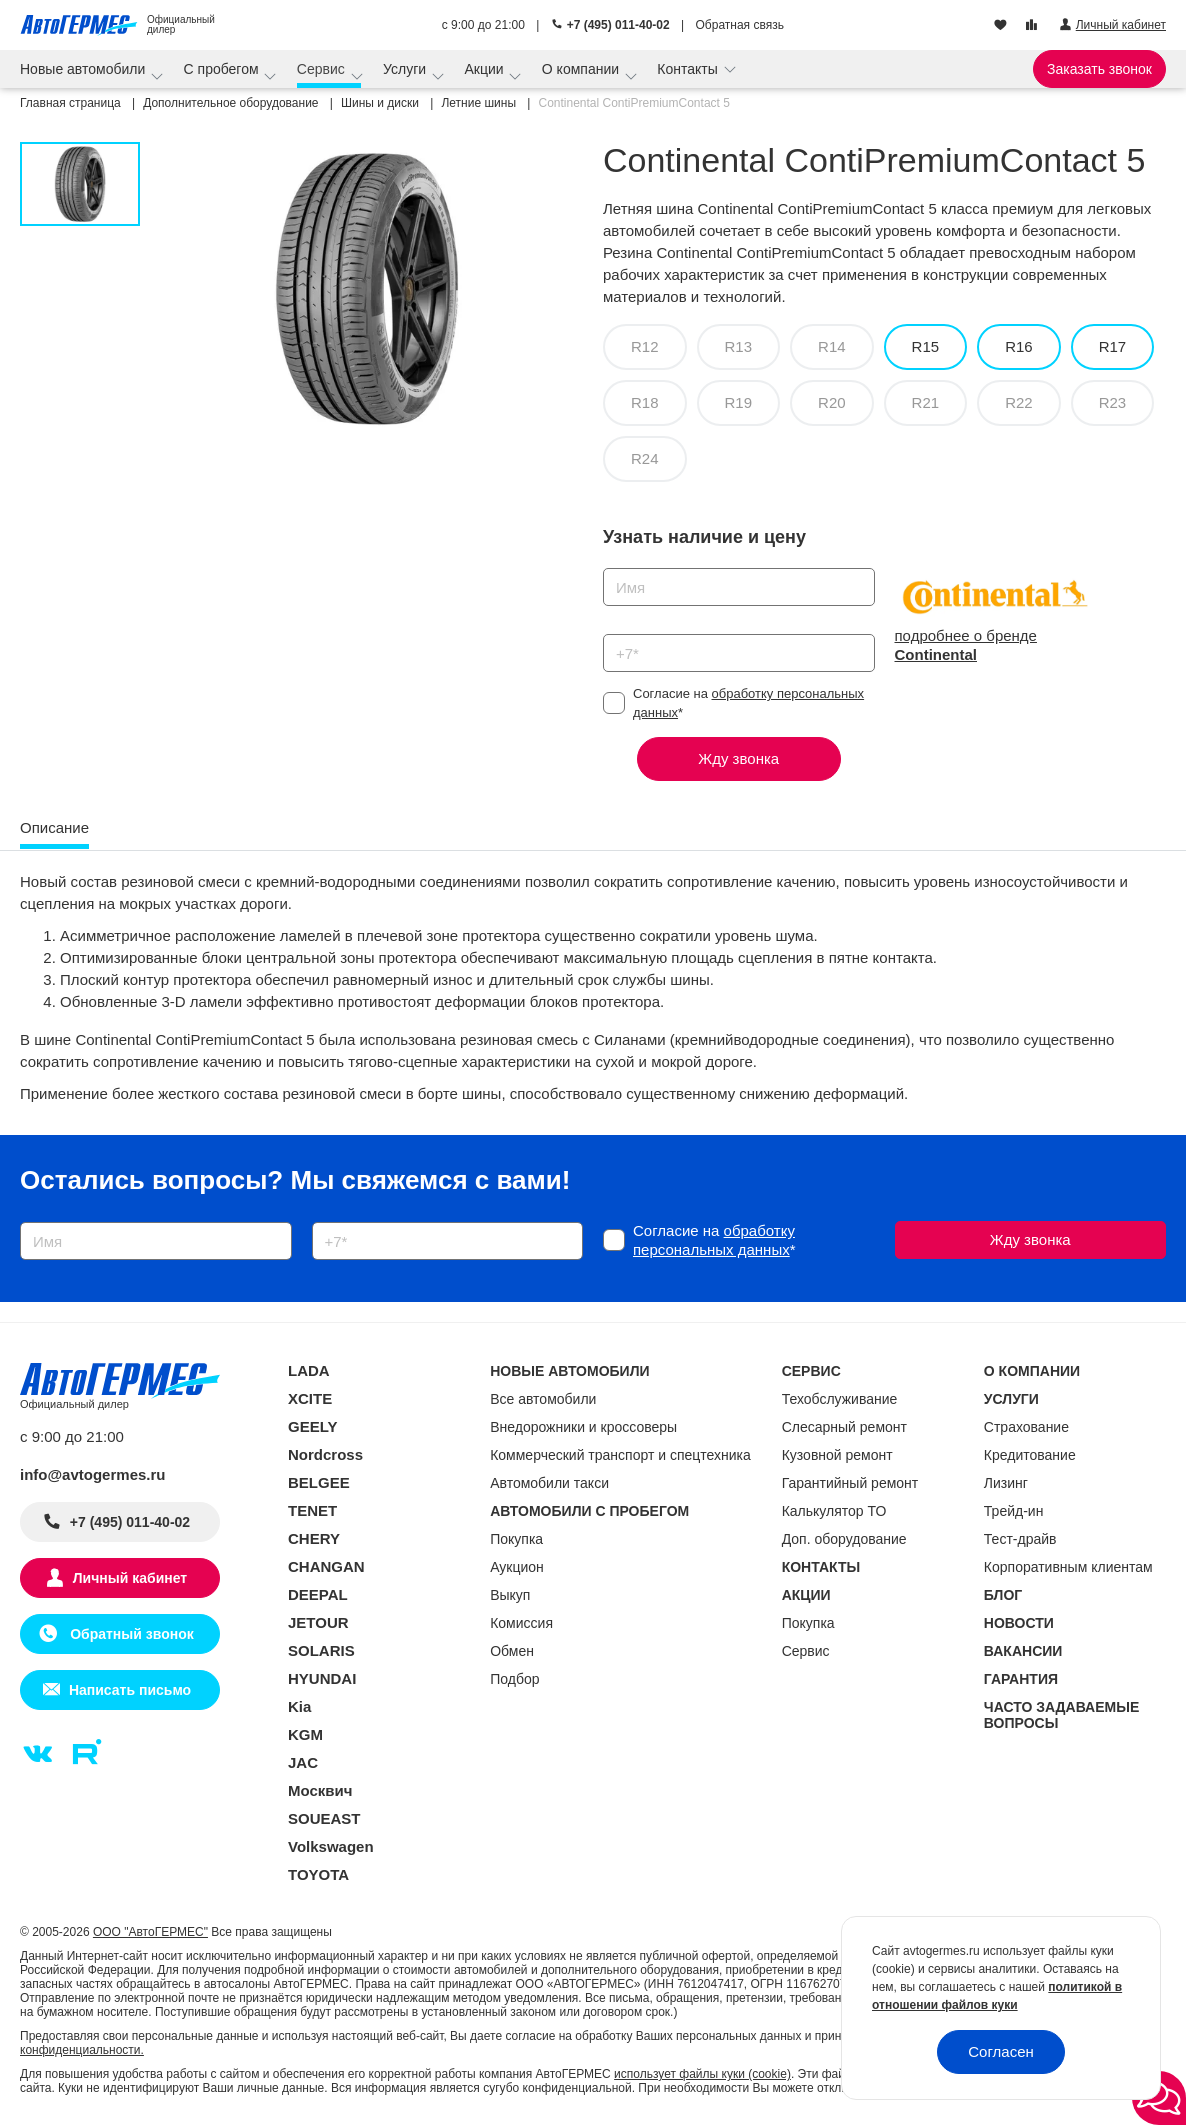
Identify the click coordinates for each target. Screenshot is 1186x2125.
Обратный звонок (129, 1634)
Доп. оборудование (844, 1539)
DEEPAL (318, 1594)
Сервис (323, 69)
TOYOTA (318, 1874)
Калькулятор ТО (834, 1511)
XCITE (310, 1398)
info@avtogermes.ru (93, 1474)
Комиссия (521, 1623)
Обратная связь (740, 25)
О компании (582, 69)
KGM (305, 1734)
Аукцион (517, 1567)
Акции (485, 69)
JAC (303, 1762)
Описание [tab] (54, 827)
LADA (309, 1370)
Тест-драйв (1020, 1539)
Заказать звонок (1099, 69)
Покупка (516, 1539)
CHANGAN (326, 1566)
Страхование (1026, 1427)
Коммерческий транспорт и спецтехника (620, 1455)
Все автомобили (543, 1399)
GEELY (312, 1426)
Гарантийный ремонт (850, 1483)
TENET (312, 1510)
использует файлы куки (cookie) (702, 2074)
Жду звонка (738, 758)
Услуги (406, 69)
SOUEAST (324, 1818)
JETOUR (318, 1622)
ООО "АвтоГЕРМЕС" (150, 1932)
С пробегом (223, 69)
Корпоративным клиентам (1068, 1567)
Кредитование (1030, 1455)
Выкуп (510, 1595)
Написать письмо (130, 1690)
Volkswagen (331, 1846)
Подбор (514, 1679)
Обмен (512, 1651)
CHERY (314, 1538)
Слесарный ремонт (844, 1427)
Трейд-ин (1014, 1511)
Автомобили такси (549, 1483)
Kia (299, 1706)
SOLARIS (321, 1650)
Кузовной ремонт (837, 1455)
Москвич (320, 1790)
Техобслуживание (840, 1399)
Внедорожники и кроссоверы (583, 1427)
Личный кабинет (130, 1578)
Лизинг (1006, 1483)
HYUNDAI (322, 1678)
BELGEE (319, 1482)
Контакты (689, 69)
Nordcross (325, 1454)
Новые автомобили (84, 69)
